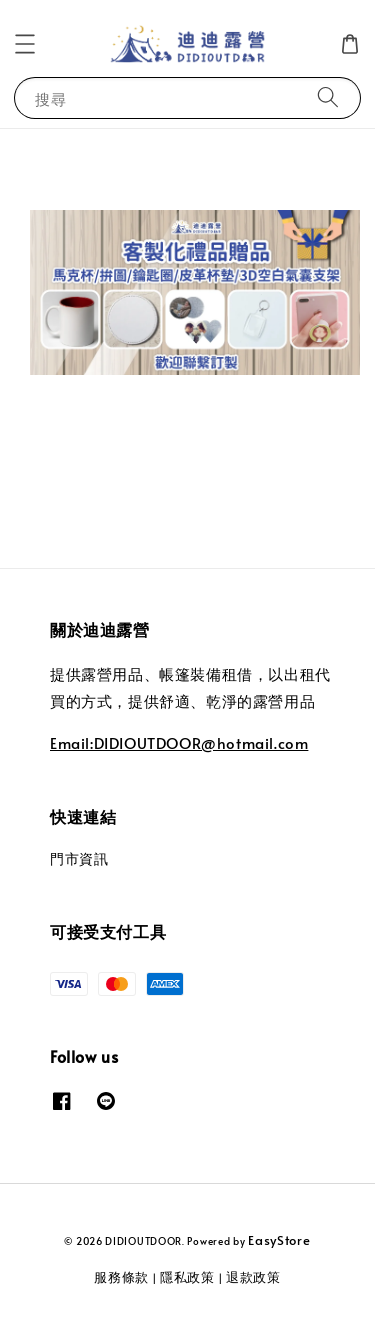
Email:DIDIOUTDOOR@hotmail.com (179, 742)
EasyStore (279, 1240)
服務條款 (121, 1277)
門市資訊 (79, 858)
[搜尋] (328, 97)
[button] (25, 44)
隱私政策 (187, 1277)
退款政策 (253, 1277)
